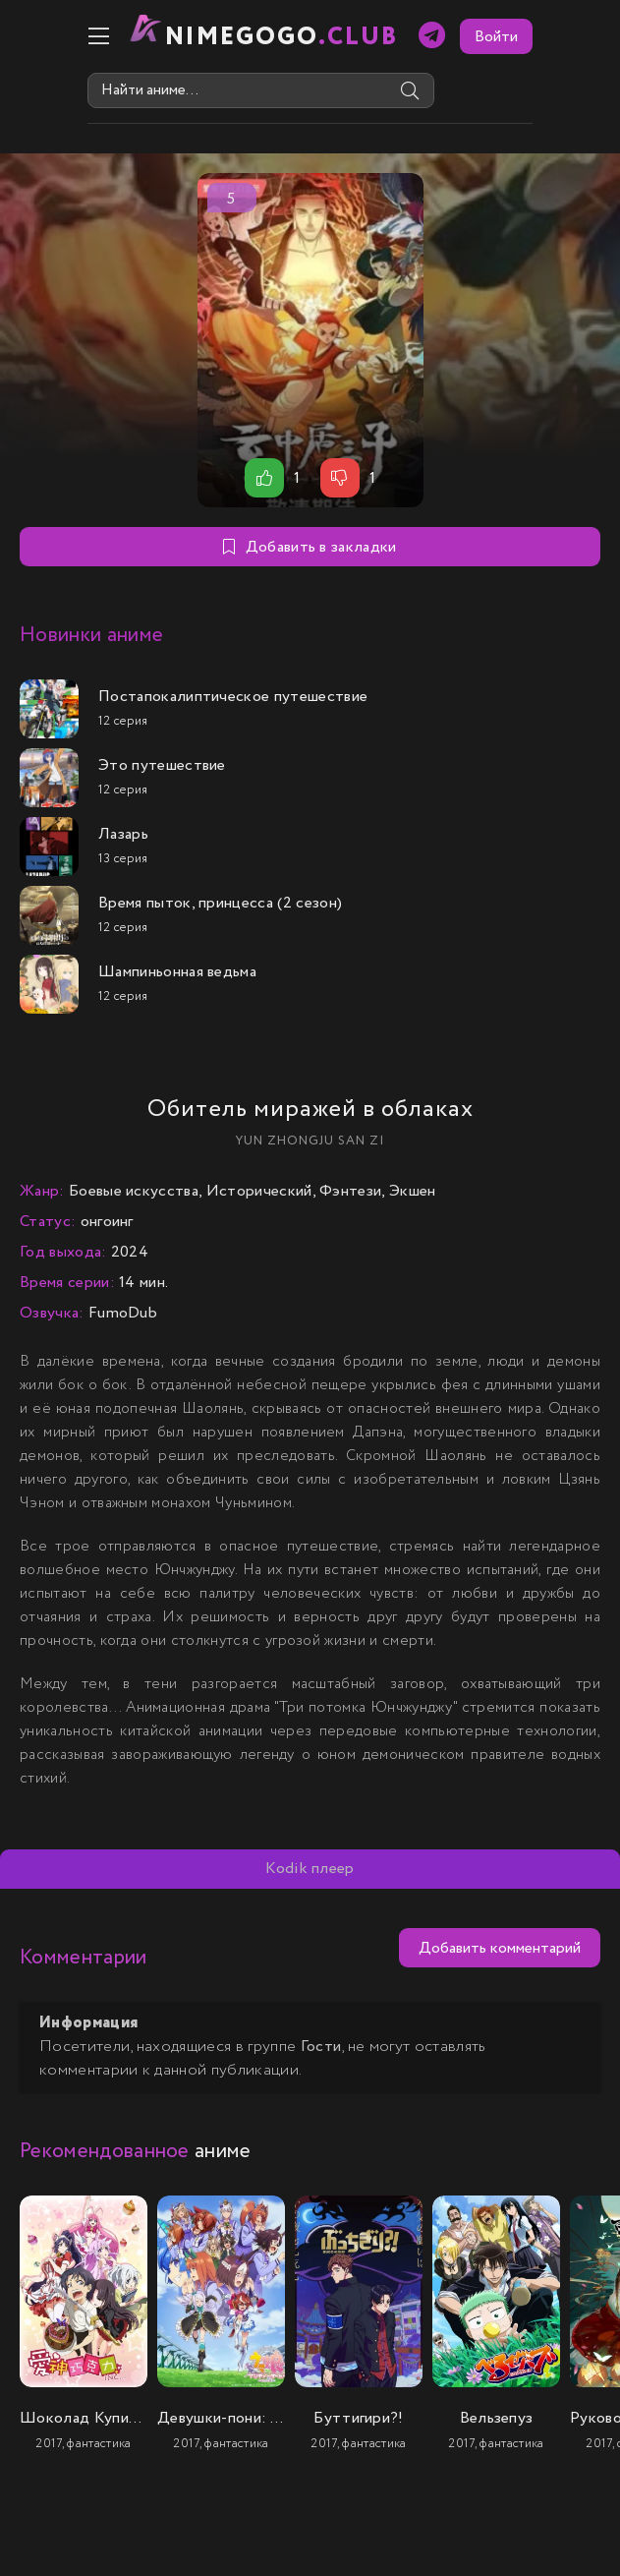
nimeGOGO (204, 37)
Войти (573, 37)
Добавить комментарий (500, 1948)
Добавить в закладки (309, 547)
